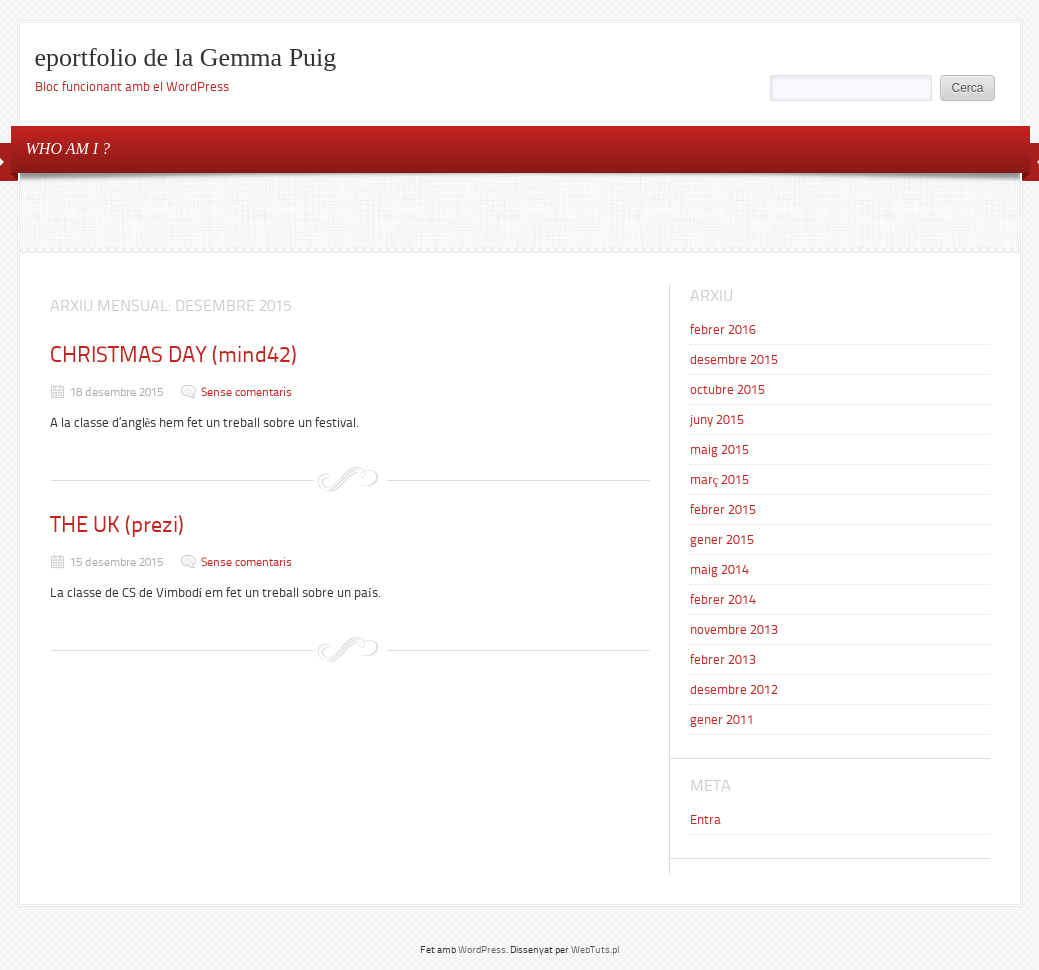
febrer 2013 (723, 659)
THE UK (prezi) (117, 524)
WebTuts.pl (595, 949)
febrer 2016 (723, 329)
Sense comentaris (246, 392)
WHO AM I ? (68, 148)
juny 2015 (717, 419)
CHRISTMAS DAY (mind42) (173, 354)
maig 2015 (719, 449)
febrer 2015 (723, 509)
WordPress (482, 949)
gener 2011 (722, 719)
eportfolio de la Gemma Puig (186, 57)
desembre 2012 (734, 689)
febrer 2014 (723, 599)
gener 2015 (722, 539)
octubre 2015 (727, 389)
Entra (705, 819)
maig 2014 (719, 569)
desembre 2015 (734, 359)
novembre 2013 (734, 629)
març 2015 (720, 479)
